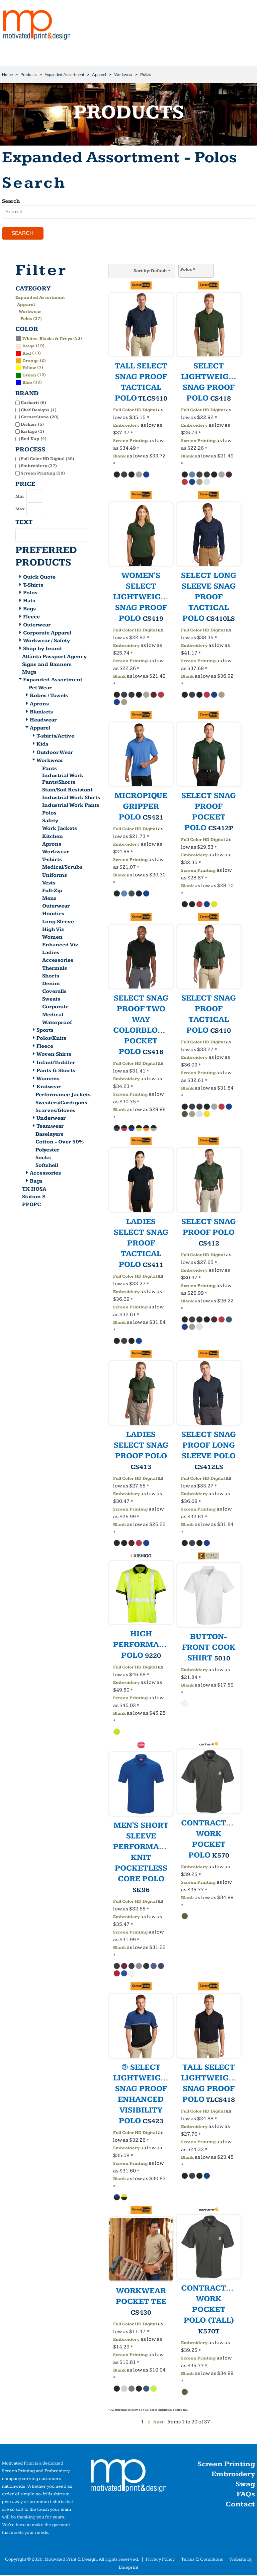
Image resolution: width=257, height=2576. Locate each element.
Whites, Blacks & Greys (47, 339)
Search (11, 201)
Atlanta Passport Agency (54, 657)
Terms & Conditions (202, 2560)
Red (26, 354)
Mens (49, 899)
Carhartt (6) (33, 403)
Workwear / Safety (46, 641)
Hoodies (53, 915)
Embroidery (126, 426)
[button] (128, 2477)
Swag (245, 2484)
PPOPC (31, 1205)
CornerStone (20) (40, 418)
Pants (49, 769)
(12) (30, 375)
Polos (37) (31, 319)
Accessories (57, 961)
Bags (29, 610)
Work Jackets (59, 829)
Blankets (41, 712)
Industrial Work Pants (70, 806)
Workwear (123, 74)
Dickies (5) (32, 425)
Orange (30, 361)
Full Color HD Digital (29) (47, 459)
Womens (48, 1079)
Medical (52, 1015)
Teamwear (50, 1127)
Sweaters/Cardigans (61, 1103)
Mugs (29, 673)
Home (7, 74)
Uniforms (54, 876)
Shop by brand (42, 650)
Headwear (43, 720)
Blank (119, 457)
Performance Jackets (63, 1096)
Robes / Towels (49, 696)
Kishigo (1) (32, 432)
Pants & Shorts (55, 1071)
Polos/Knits (51, 1039)
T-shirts (52, 860)
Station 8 (34, 1198)
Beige (28, 346)
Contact (240, 2504)
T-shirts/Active (55, 737)
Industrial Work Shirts (71, 798)
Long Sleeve (58, 922)
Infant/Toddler (55, 1063)
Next (158, 2422)
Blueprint (128, 2568)
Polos (30, 594)
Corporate (55, 1008)
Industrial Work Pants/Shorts (62, 779)
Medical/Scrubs (62, 868)
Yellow (29, 368)
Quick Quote (39, 578)
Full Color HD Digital (135, 411)
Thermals (54, 969)
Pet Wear (40, 689)
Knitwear (48, 1088)
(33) (48, 339)
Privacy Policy (160, 2560)
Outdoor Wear (54, 753)
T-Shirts (33, 586)
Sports (45, 1031)
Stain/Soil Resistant (67, 790)
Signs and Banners (47, 665)
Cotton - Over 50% (59, 1143)
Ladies (50, 953)
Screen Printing (130, 441)
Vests (49, 883)
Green (29, 376)
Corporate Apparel (47, 633)
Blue (27, 383)
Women (52, 938)
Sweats (51, 1000)
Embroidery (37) (39, 466)
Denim (51, 984)
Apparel (99, 74)
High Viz (53, 930)
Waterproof (57, 1023)
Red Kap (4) (34, 439)
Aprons (39, 704)
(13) (28, 353)
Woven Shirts (53, 1055)
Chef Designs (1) (39, 410)
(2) (30, 361)
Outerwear (37, 625)
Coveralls (54, 992)
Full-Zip (52, 891)
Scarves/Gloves (55, 1111)
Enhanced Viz (60, 946)
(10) (30, 346)
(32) (28, 383)
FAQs (246, 2494)
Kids (42, 745)
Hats (29, 602)
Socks (43, 1158)
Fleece (31, 617)
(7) (29, 368)
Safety (50, 822)
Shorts (50, 976)
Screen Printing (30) (43, 474)
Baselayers (49, 1135)
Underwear (51, 1119)
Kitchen (52, 837)
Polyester (47, 1150)
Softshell (46, 1166)
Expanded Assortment (64, 74)
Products (28, 74)
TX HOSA (34, 1190)
